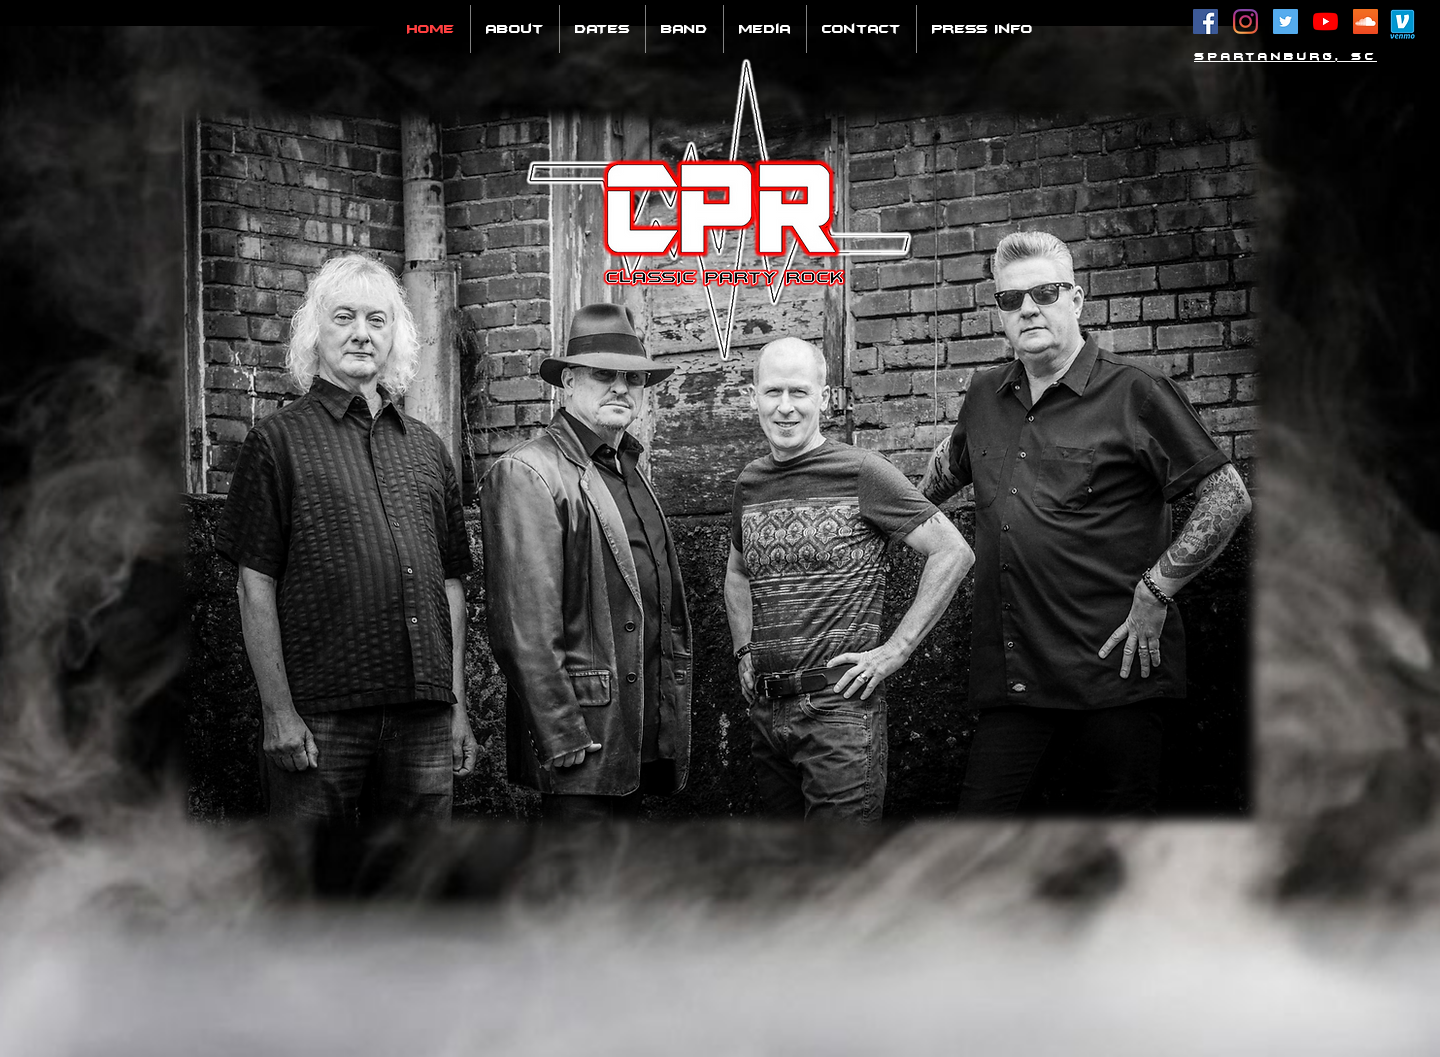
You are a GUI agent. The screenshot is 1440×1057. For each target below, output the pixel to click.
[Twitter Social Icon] (1285, 21)
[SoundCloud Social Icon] (1365, 21)
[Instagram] (1245, 21)
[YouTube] (1325, 21)
